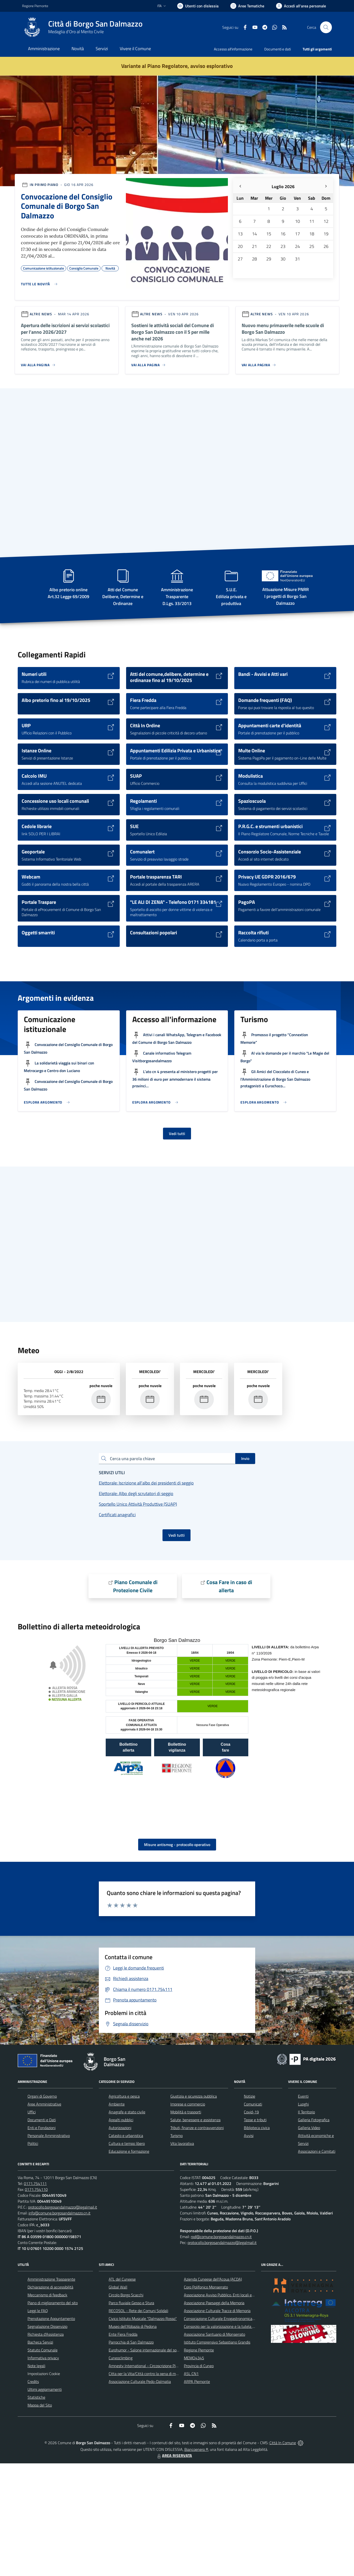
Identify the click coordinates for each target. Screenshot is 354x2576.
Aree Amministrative (44, 2217)
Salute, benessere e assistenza (195, 2232)
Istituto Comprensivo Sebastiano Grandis (217, 2455)
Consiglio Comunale (83, 268)
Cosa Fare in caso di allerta (226, 1586)
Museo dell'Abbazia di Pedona (133, 2439)
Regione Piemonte (199, 2463)
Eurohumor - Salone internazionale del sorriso (146, 2463)
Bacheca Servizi (40, 2455)
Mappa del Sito (40, 2518)
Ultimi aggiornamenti (45, 2502)
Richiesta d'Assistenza (46, 2447)
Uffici (32, 2224)
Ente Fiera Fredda (123, 2447)
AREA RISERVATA (174, 2568)
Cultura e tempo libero (127, 2256)
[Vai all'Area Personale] (301, 6)
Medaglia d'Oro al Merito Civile (76, 31)
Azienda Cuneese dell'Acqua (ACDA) (213, 2392)
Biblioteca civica (257, 2240)
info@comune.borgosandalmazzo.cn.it (59, 2326)
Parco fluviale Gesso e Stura (131, 2415)
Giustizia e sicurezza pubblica (193, 2209)
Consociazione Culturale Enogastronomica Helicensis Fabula (232, 2431)
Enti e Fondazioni (42, 2240)
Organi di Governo (42, 2209)
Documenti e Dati (42, 2232)
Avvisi (248, 2248)
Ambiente (117, 2217)
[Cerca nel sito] (326, 27)
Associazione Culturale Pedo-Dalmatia (140, 2494)
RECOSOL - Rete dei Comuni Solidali (138, 2423)
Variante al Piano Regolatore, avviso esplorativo (177, 66)
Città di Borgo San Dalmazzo (95, 23)
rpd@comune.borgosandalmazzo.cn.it (221, 2349)
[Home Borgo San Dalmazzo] (82, 27)
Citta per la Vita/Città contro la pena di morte (145, 2486)
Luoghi (303, 2217)
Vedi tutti (177, 1133)
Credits (33, 2494)
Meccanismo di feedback (47, 2407)
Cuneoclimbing (121, 2470)
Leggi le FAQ (38, 2423)
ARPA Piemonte (197, 2494)
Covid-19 (251, 2224)
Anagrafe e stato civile (127, 2224)
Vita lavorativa (182, 2256)
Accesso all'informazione (233, 49)
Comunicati (253, 2217)
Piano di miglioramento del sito (53, 2415)
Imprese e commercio (187, 2217)
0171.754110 (36, 2302)
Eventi (303, 2209)
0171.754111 (35, 2296)
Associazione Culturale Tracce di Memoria (217, 2423)
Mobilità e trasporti (185, 2224)
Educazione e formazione (129, 2264)
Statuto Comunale (43, 2463)
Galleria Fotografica (313, 2232)
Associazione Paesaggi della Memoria (214, 2415)
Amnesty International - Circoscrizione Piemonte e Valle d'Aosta (161, 2478)
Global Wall (118, 2400)
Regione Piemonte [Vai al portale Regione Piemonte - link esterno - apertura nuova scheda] (35, 5)
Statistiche (36, 2510)
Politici (33, 2256)
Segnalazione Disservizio (47, 2439)
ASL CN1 (191, 2486)
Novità (110, 268)
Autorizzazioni (120, 2240)
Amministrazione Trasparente (51, 2392)
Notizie (249, 2209)
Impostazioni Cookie (44, 2486)
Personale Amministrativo (49, 2248)
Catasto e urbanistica (126, 2248)
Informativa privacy (43, 2470)
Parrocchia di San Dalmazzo (131, 2455)
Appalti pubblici (121, 2232)
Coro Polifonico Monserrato (206, 2400)
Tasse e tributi (255, 2232)
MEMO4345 (194, 2470)
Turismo (176, 2248)
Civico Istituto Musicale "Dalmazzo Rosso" (143, 2431)
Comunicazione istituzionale (43, 268)
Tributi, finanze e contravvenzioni (197, 2240)
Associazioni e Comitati (316, 2264)
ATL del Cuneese (122, 2392)
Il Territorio (306, 2224)
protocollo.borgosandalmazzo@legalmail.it (62, 2320)
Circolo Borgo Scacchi (126, 2407)
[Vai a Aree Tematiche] (247, 6)
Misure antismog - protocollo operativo (177, 1845)
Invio (245, 1458)
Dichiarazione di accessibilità (50, 2400)
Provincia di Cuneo (199, 2478)
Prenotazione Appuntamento (51, 2431)
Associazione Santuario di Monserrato (214, 2447)
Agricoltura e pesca (124, 2209)
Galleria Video (309, 2240)
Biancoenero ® (196, 2562)
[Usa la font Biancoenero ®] (197, 6)
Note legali (36, 2478)
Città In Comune (282, 2555)
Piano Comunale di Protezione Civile (133, 1586)
